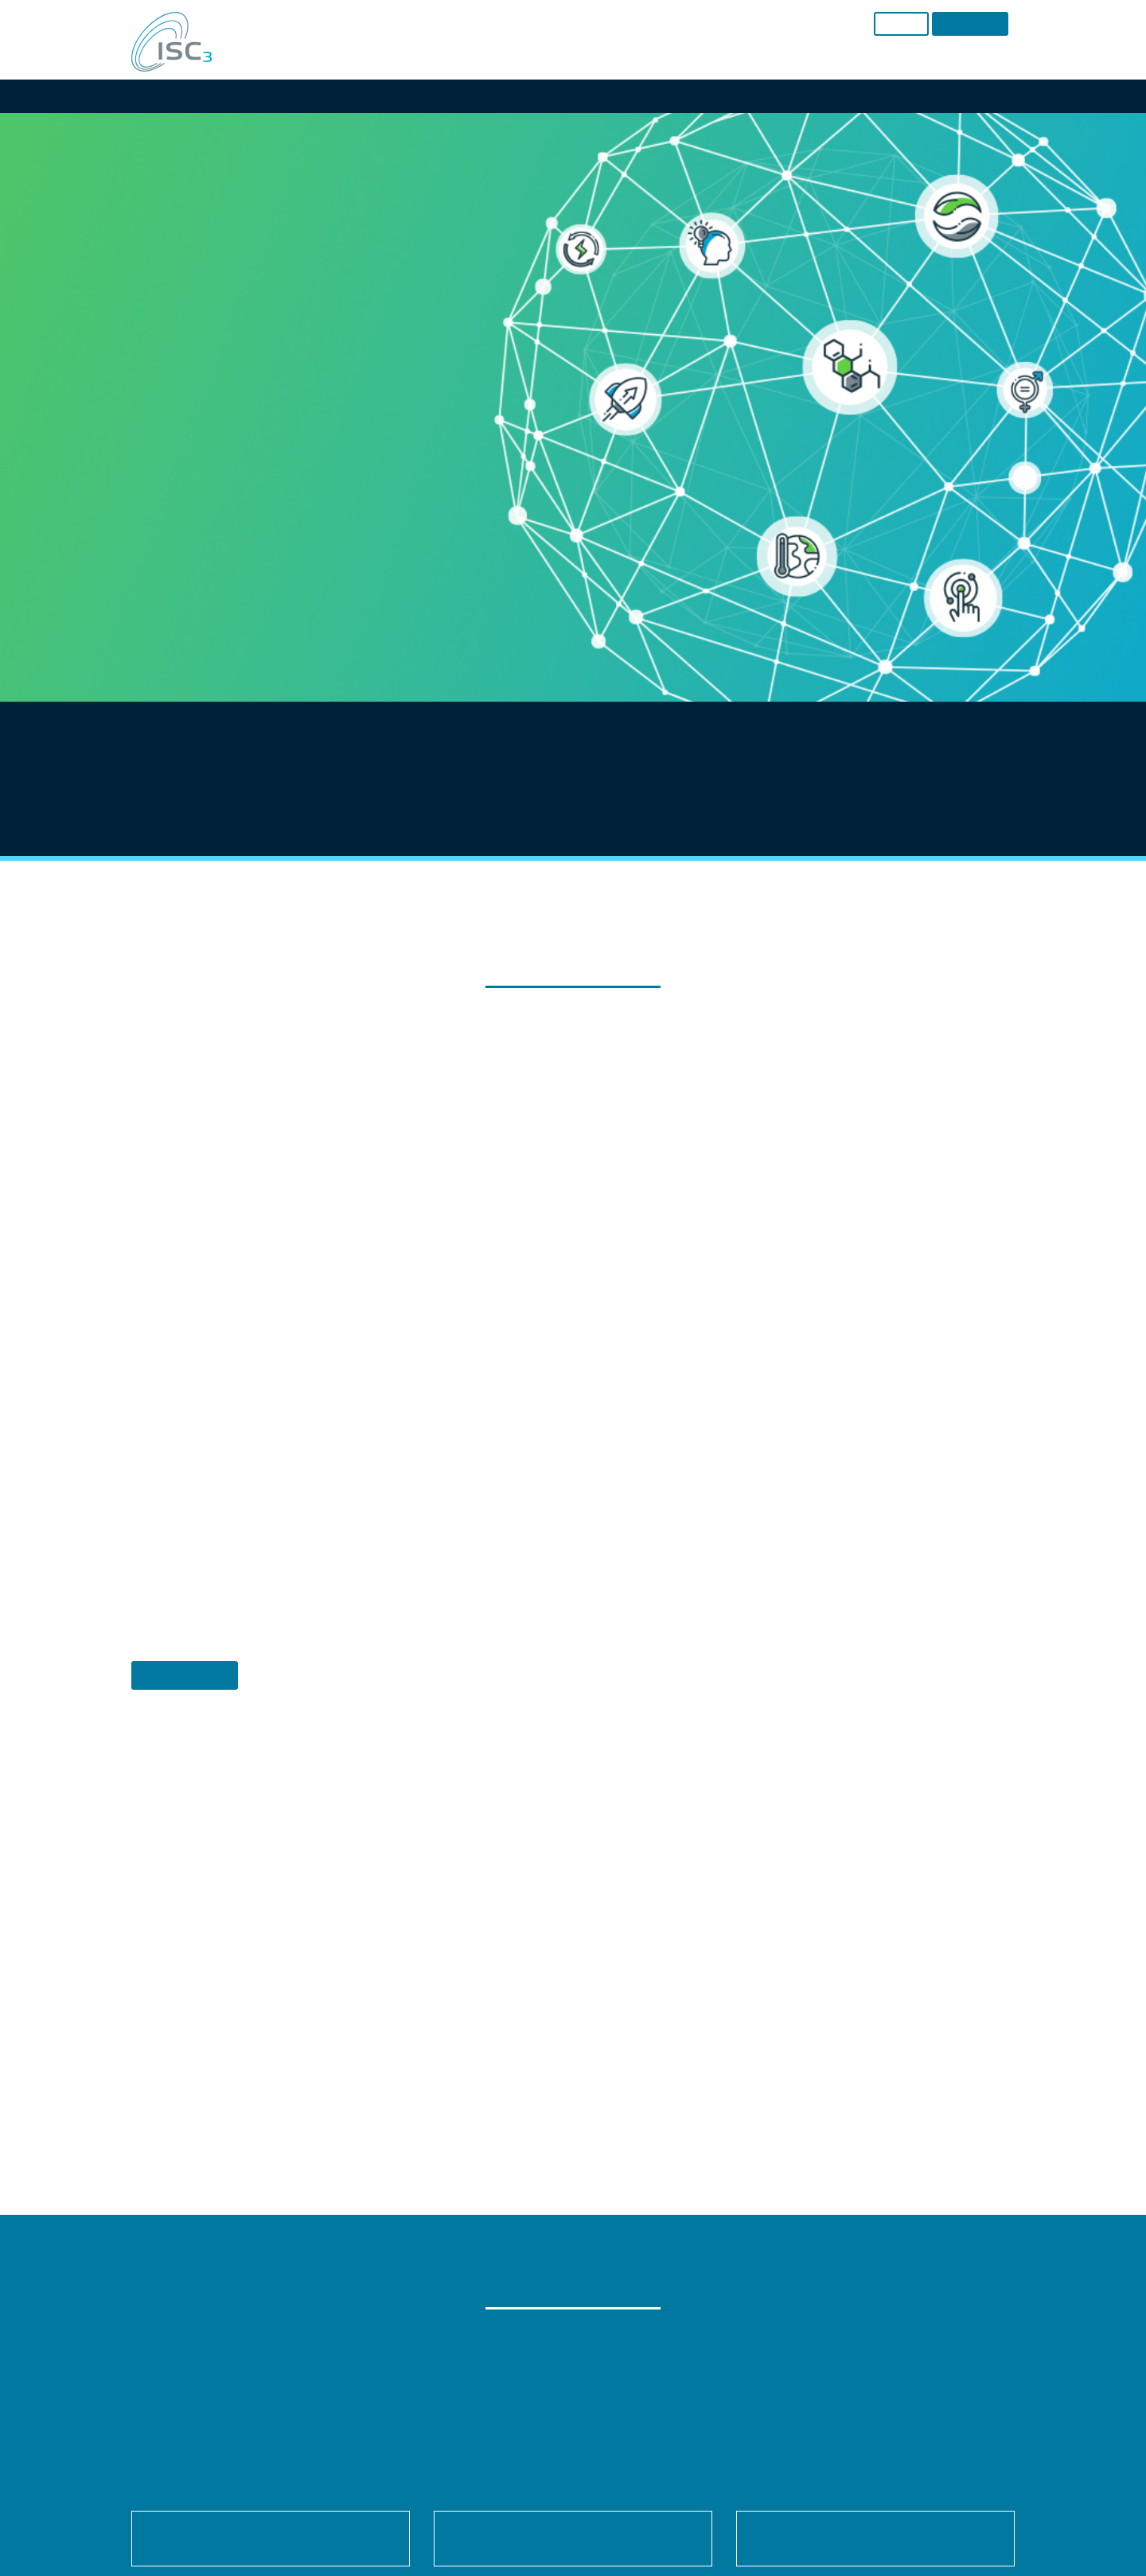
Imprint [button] (639, 1506)
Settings (527, 1238)
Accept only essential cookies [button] (573, 1423)
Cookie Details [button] (523, 1506)
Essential (400, 1274)
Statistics (552, 1274)
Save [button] (573, 1376)
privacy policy (565, 1222)
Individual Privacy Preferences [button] (573, 1470)
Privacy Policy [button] (589, 1506)
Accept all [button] (573, 1329)
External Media (721, 1274)
